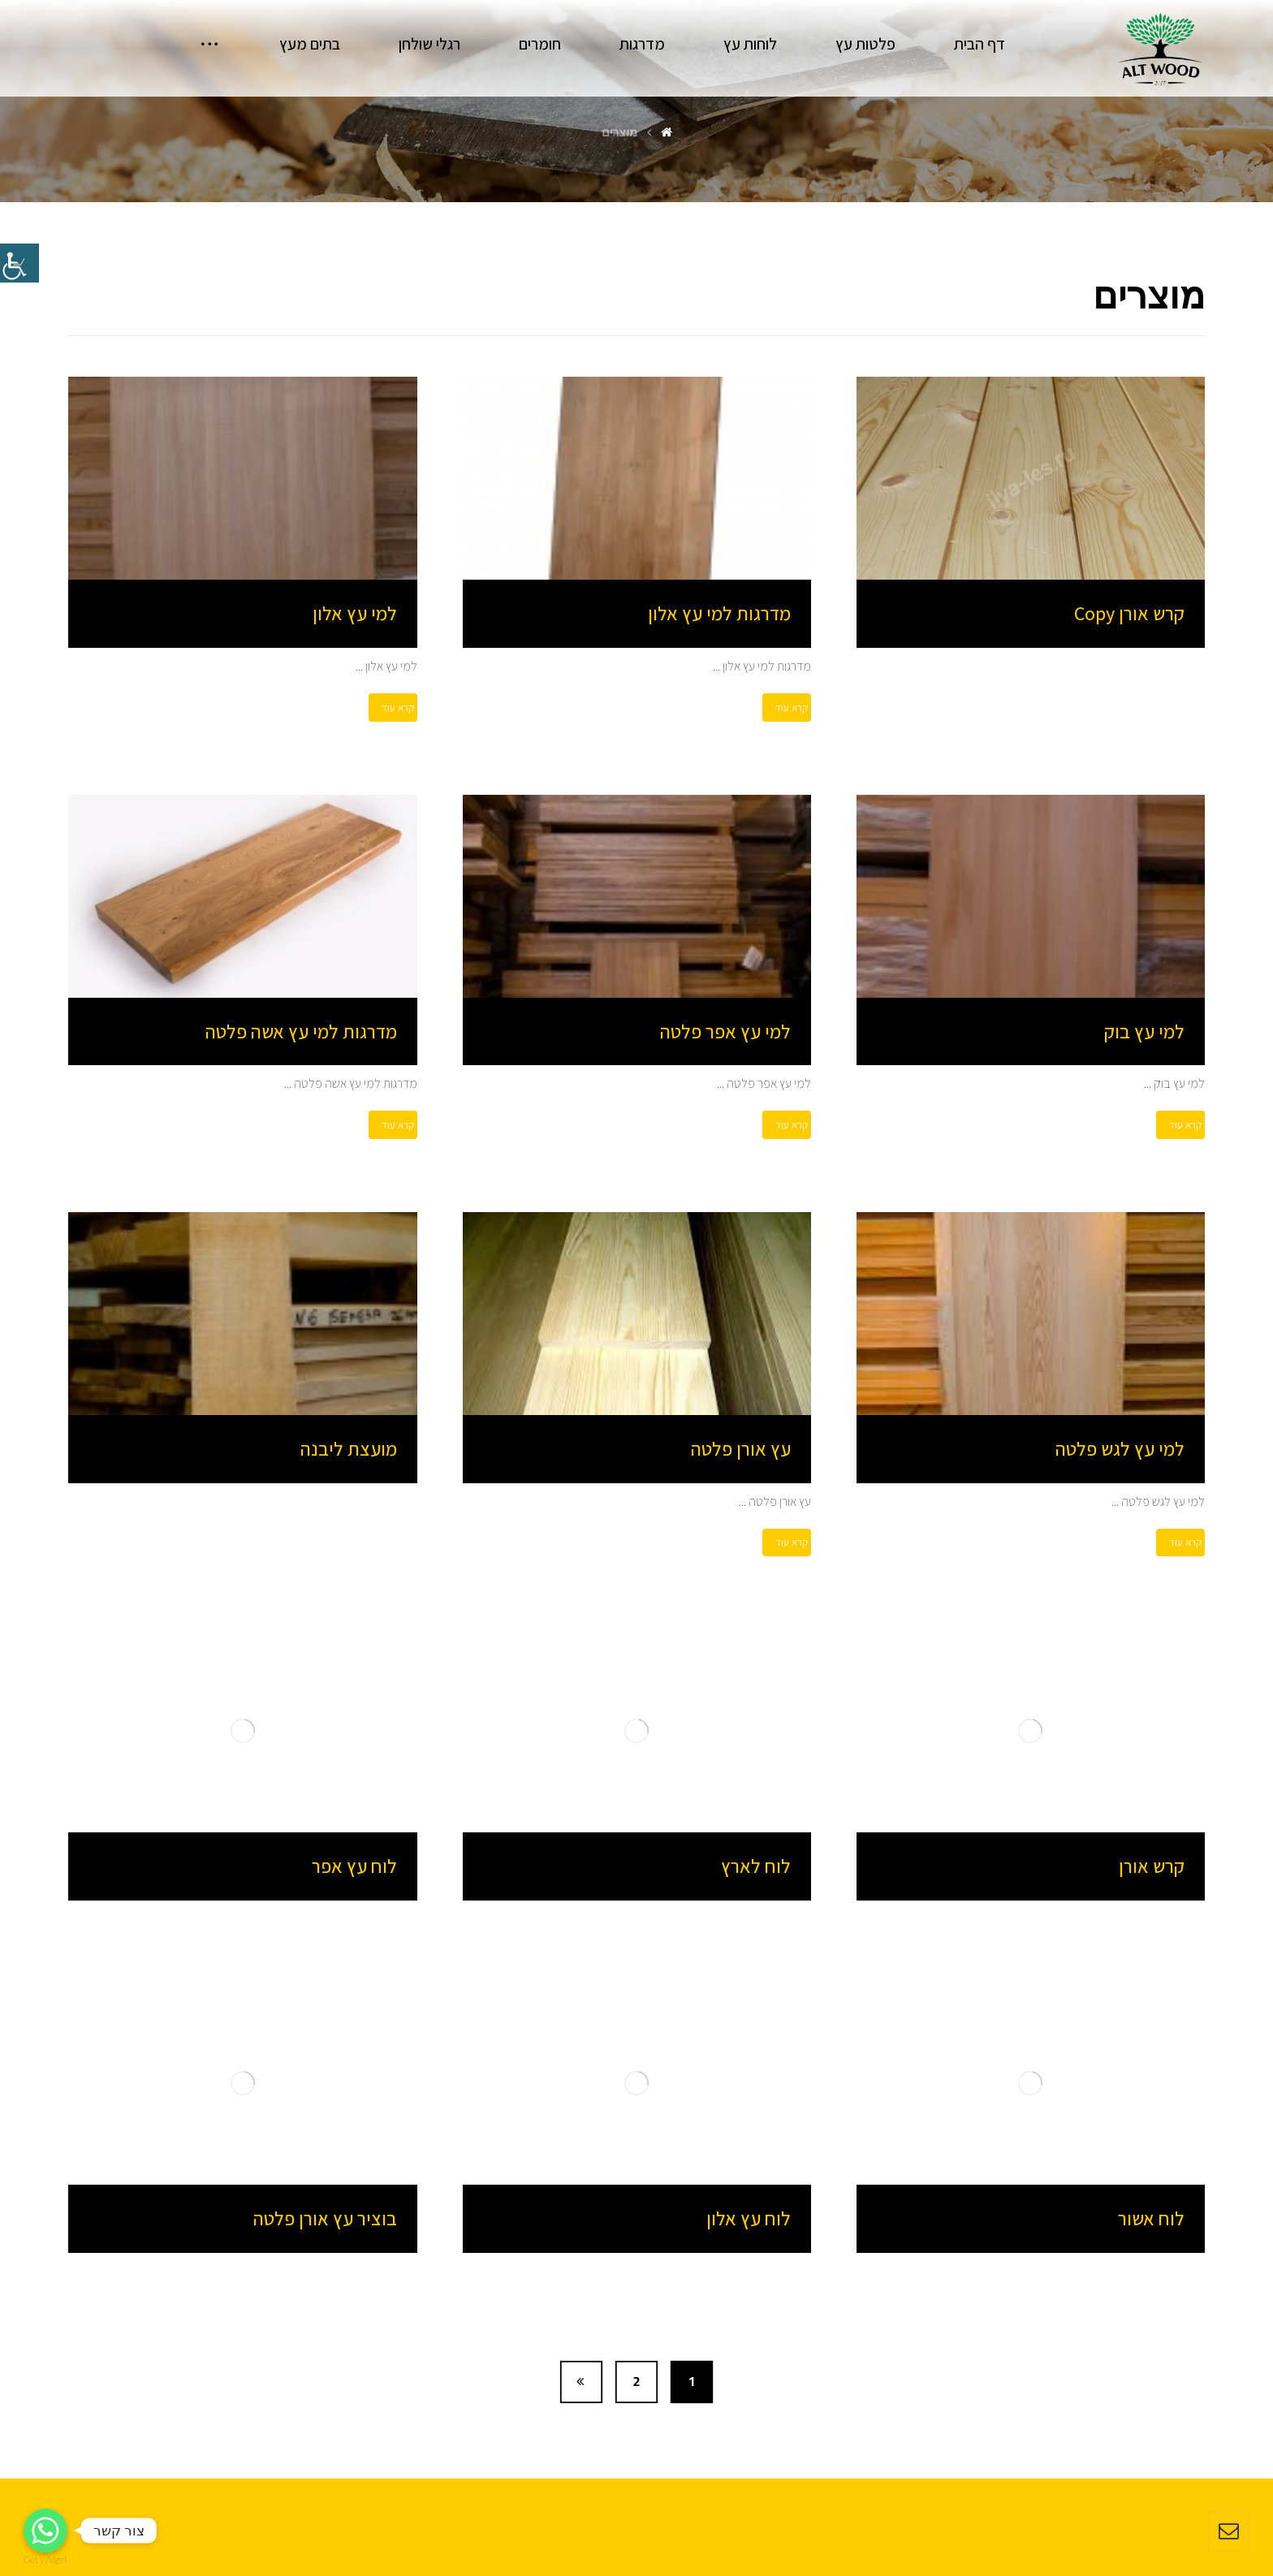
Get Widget (45, 2559)
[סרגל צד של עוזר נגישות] (19, 263)
